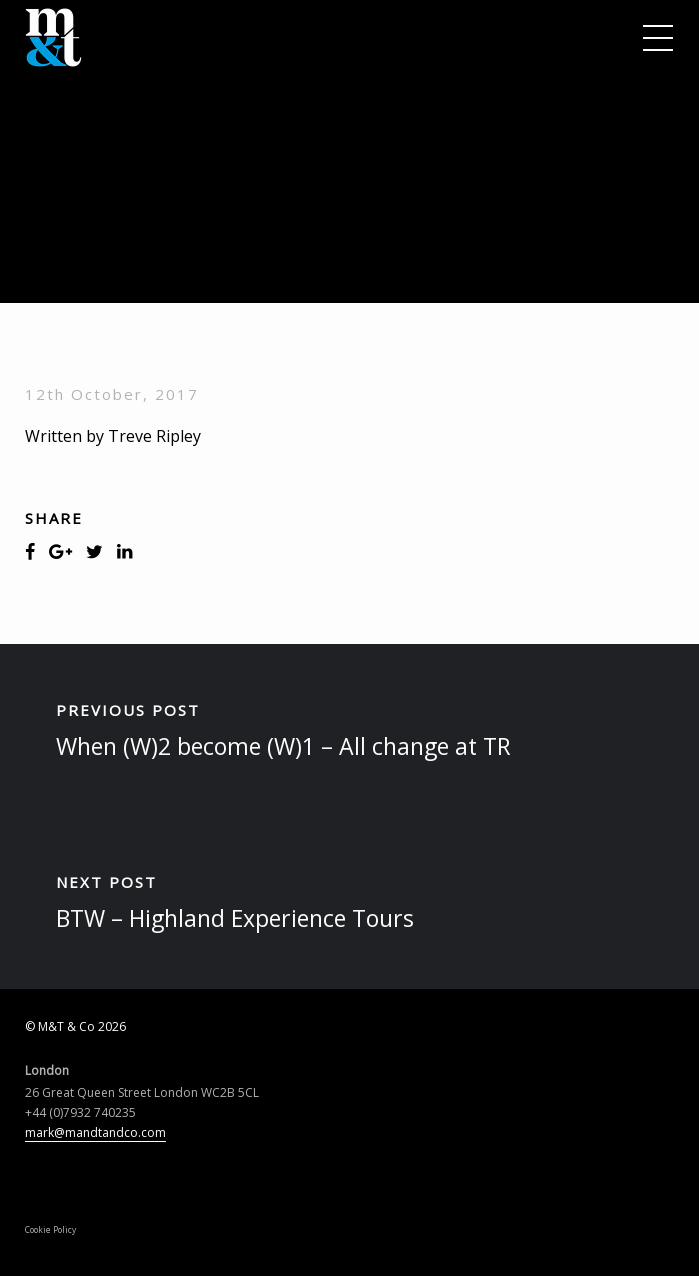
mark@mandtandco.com (95, 1132)
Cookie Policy (50, 1229)
